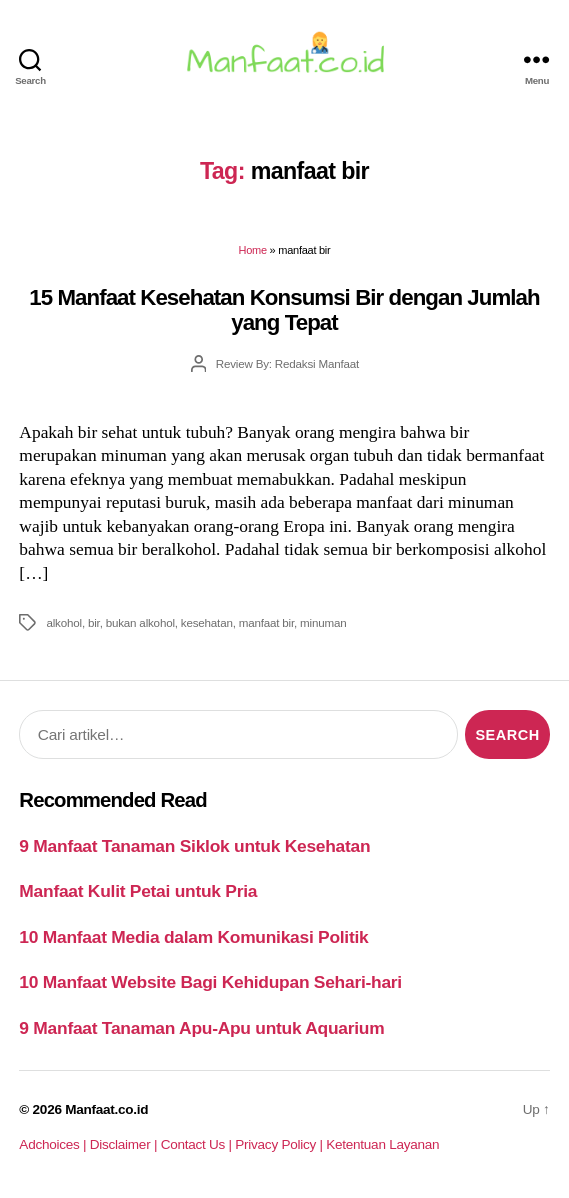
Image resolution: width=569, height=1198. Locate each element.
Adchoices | (54, 1144)
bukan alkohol (140, 622)
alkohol (63, 622)
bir (94, 622)
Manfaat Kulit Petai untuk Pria (138, 891)
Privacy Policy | (280, 1144)
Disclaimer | (125, 1144)
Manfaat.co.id (106, 1109)
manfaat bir (266, 622)
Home (253, 250)
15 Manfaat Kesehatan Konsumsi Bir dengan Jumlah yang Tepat (284, 310)
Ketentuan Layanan (382, 1144)
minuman (323, 622)
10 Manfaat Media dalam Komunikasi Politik (193, 937)
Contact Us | (198, 1144)
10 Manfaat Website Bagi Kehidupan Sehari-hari (210, 982)
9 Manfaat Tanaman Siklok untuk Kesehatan (194, 846)
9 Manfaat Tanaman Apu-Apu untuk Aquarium (201, 1028)
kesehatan (207, 622)
